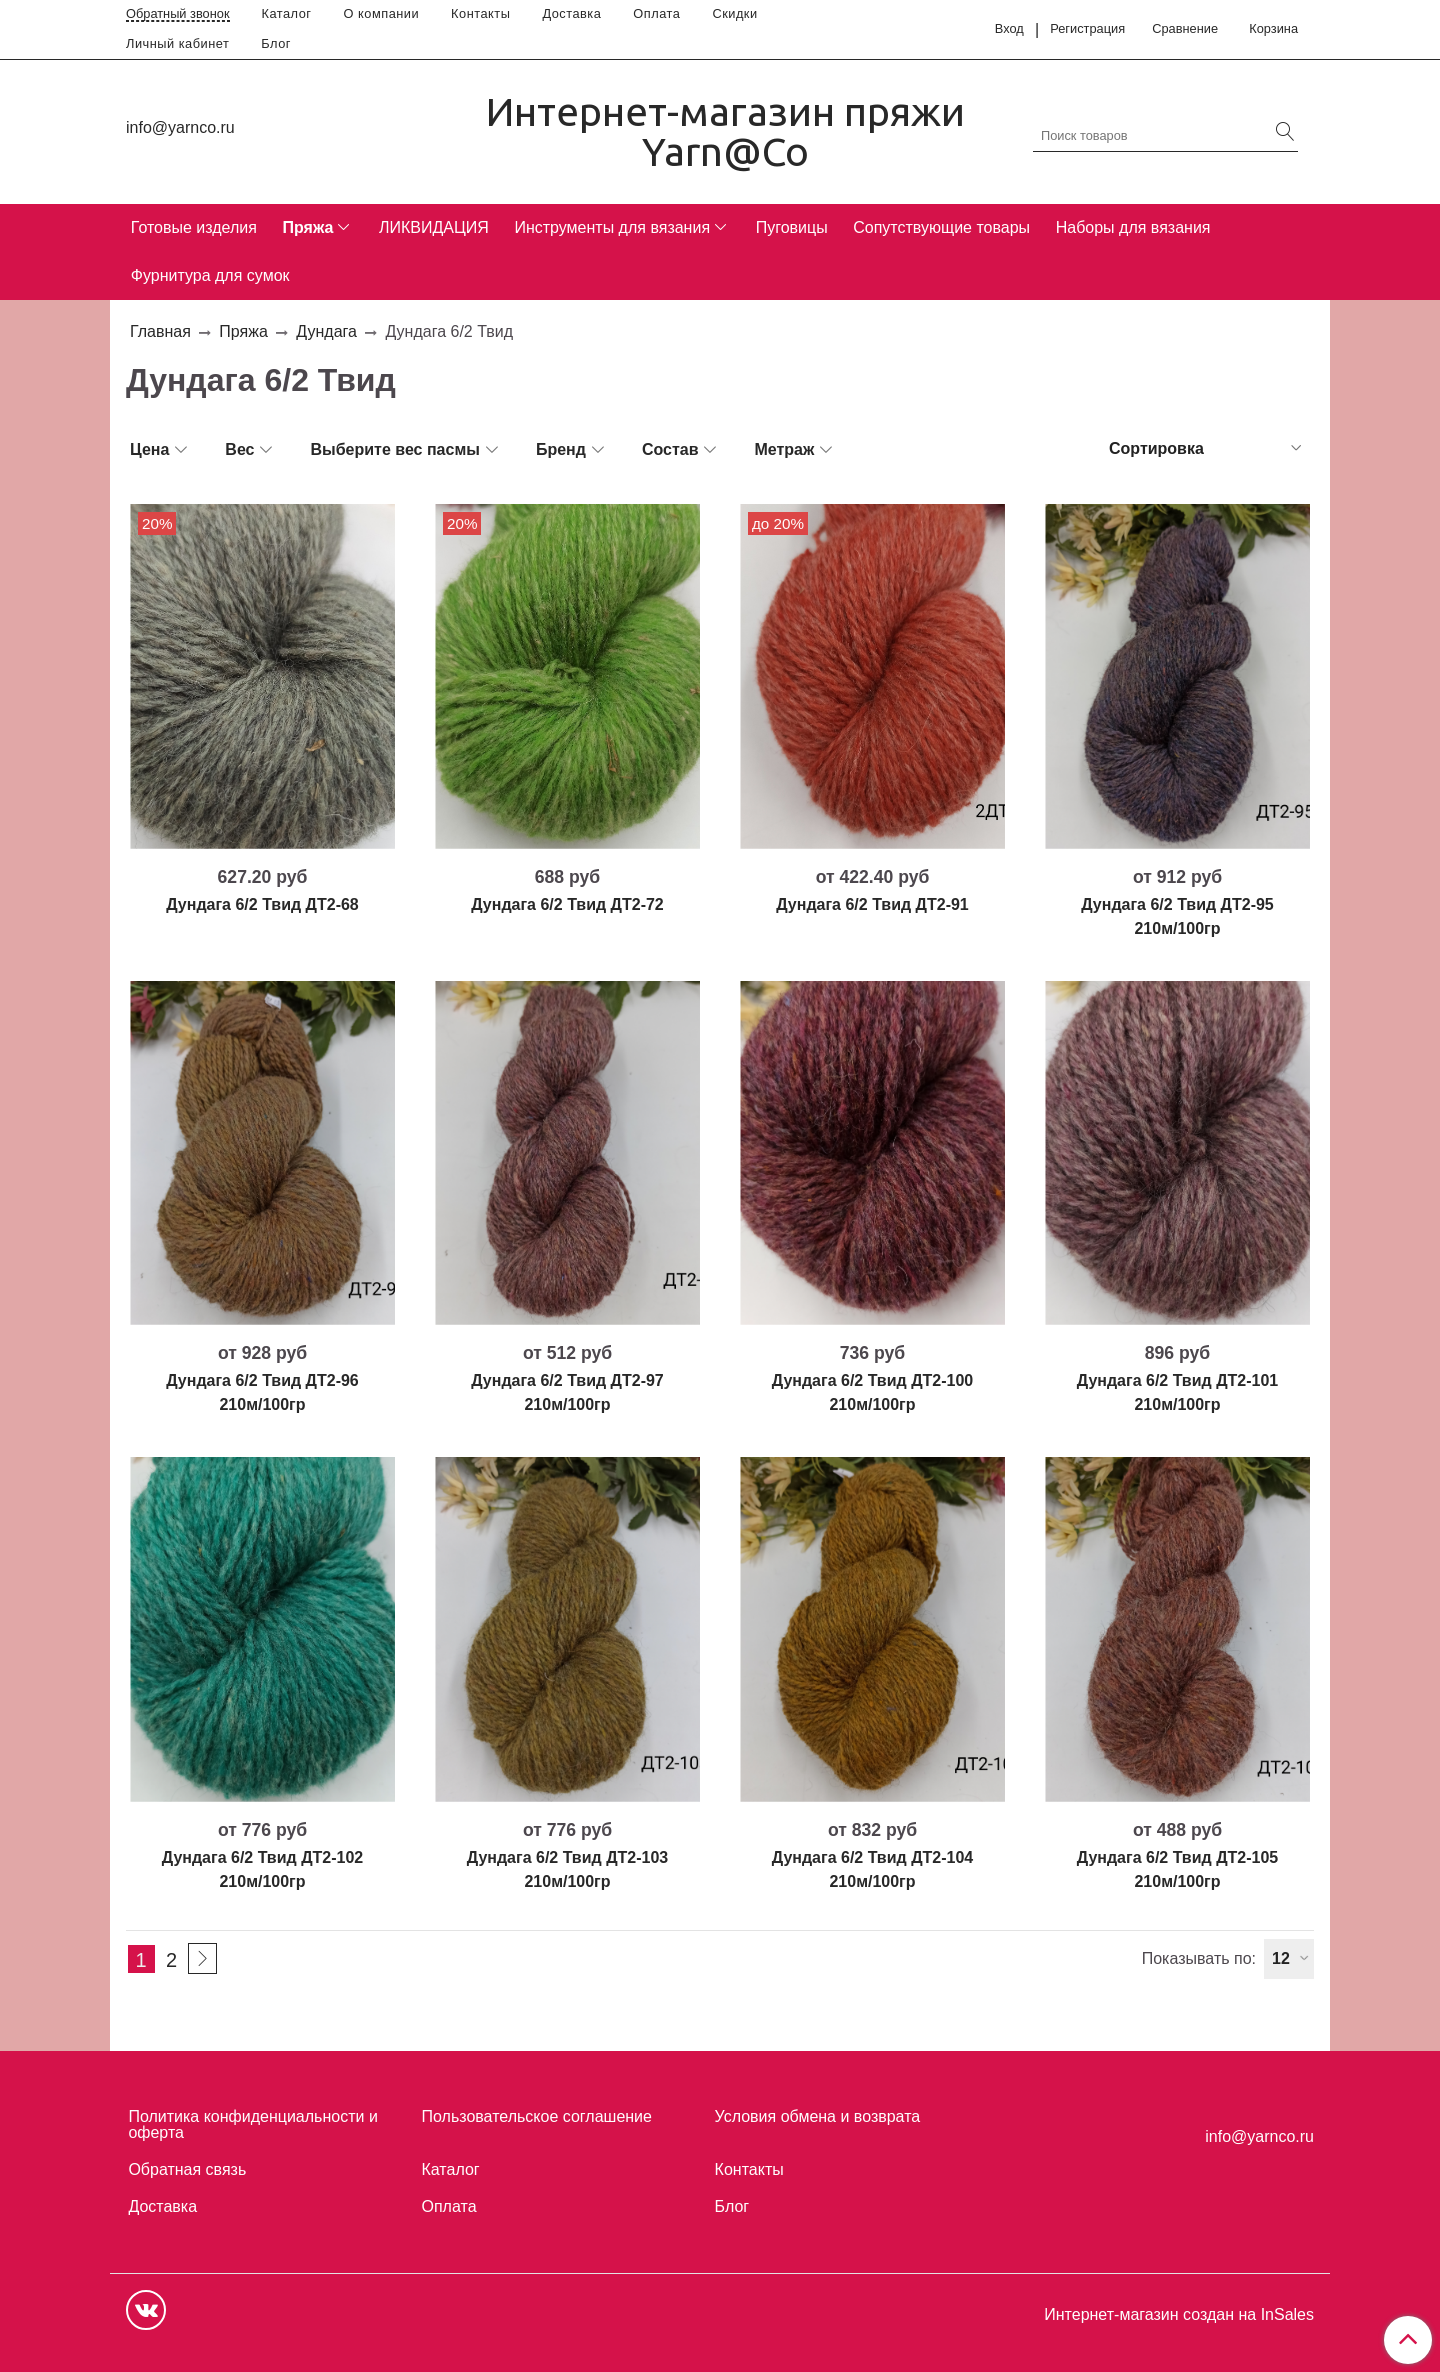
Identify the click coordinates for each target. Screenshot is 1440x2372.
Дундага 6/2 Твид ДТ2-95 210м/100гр (1177, 916)
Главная (160, 331)
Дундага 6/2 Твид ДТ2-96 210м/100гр (262, 1392)
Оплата (656, 13)
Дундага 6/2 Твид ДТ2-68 (262, 904)
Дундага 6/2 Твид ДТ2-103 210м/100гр (567, 1869)
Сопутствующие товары (941, 227)
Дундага (326, 331)
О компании (382, 13)
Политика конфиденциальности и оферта (252, 2124)
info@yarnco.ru (180, 127)
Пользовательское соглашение (537, 2116)
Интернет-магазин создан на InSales (1179, 2315)
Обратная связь (187, 2169)
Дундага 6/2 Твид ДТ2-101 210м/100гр (1177, 1392)
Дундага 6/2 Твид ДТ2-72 (567, 904)
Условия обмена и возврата (818, 2116)
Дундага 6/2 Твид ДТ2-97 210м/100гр (567, 1392)
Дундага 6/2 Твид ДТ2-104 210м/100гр (872, 1869)
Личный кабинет (177, 43)
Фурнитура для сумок (210, 275)
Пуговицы (792, 227)
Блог (276, 43)
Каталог (287, 13)
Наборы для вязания (1133, 227)
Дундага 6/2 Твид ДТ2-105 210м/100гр (1177, 1869)
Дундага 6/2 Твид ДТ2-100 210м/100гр (872, 1392)
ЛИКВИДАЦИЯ (434, 227)
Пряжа (307, 227)
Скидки (734, 13)
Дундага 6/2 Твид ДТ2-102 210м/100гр (262, 1869)
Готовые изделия (194, 227)
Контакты (480, 13)
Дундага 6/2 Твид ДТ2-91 (872, 904)
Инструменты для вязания (612, 227)
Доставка (571, 13)
